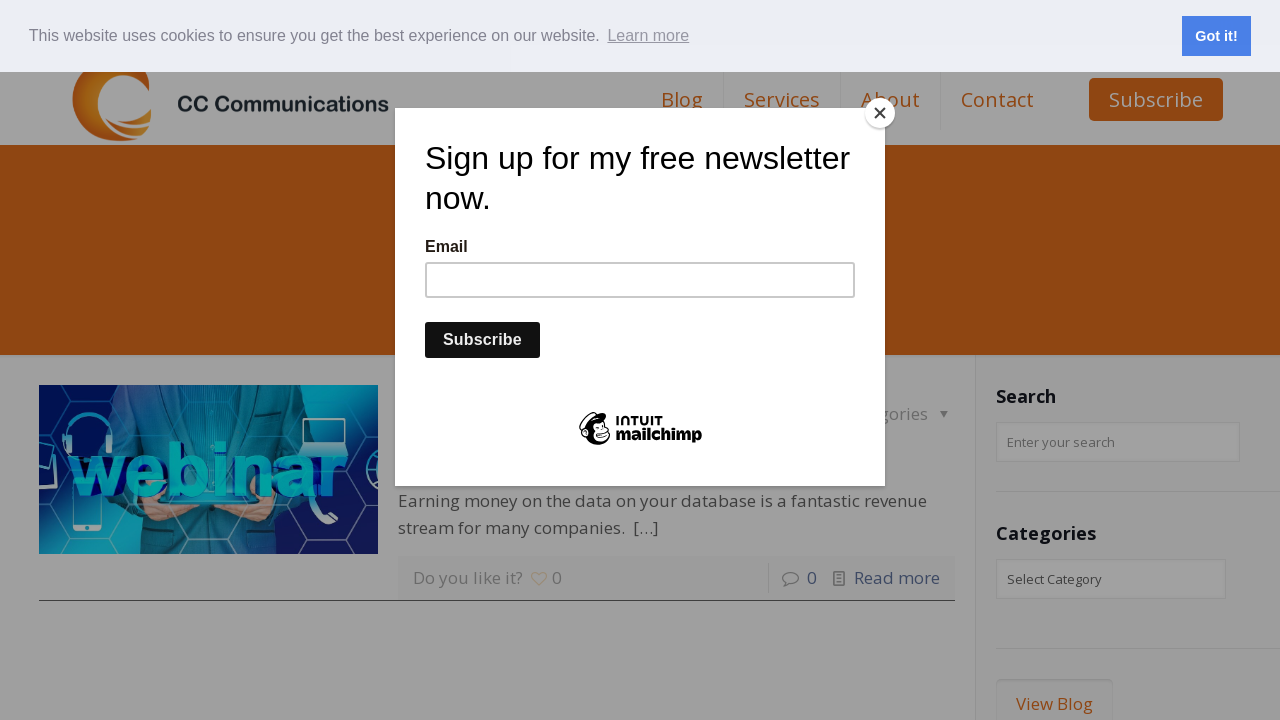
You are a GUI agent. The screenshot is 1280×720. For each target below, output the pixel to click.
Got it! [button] (1216, 36)
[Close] (880, 113)
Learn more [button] (648, 35)
